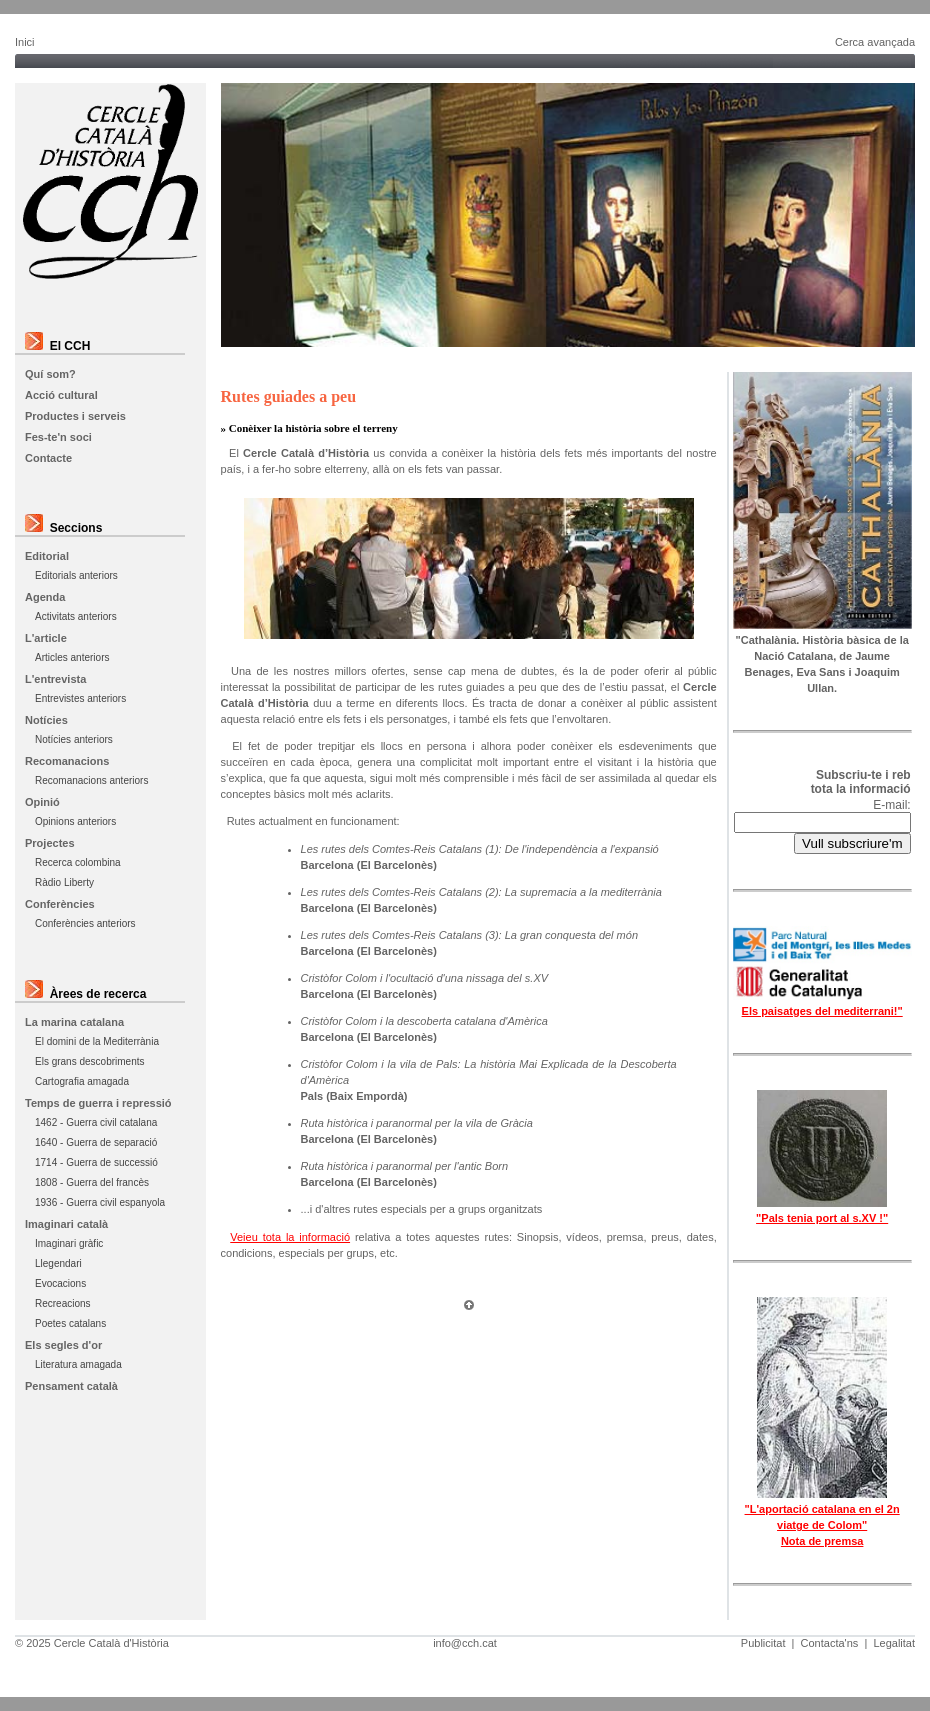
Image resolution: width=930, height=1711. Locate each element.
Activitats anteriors (76, 616)
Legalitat (894, 1643)
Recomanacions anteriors (91, 780)
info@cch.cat (465, 1643)
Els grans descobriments (90, 1061)
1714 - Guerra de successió (96, 1162)
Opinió (42, 802)
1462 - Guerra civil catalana (96, 1122)
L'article (46, 638)
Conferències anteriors (85, 923)
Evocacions (60, 1283)
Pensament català (71, 1386)
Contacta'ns (830, 1643)
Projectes (50, 843)
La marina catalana (74, 1022)
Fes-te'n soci (58, 437)
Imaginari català (66, 1224)
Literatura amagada (78, 1364)
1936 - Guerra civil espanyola (100, 1202)
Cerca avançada (875, 42)
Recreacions (63, 1303)
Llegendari (58, 1263)
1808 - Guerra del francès (92, 1182)
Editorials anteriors (76, 575)
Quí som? (50, 374)
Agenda (45, 597)
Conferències (60, 904)
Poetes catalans (70, 1323)
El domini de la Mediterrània (97, 1041)
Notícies (46, 720)
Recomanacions (67, 761)
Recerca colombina (78, 862)
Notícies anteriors (74, 739)
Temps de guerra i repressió (98, 1103)
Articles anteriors (72, 657)
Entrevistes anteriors (80, 698)
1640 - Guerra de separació (96, 1142)
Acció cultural (61, 395)
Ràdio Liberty (64, 882)
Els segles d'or (63, 1345)
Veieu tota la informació (290, 1237)
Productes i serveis (75, 416)
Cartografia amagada (82, 1081)
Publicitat (763, 1643)
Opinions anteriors (75, 821)
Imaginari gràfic (69, 1243)
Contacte (48, 458)
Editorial (47, 556)
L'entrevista (55, 679)
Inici (25, 42)
